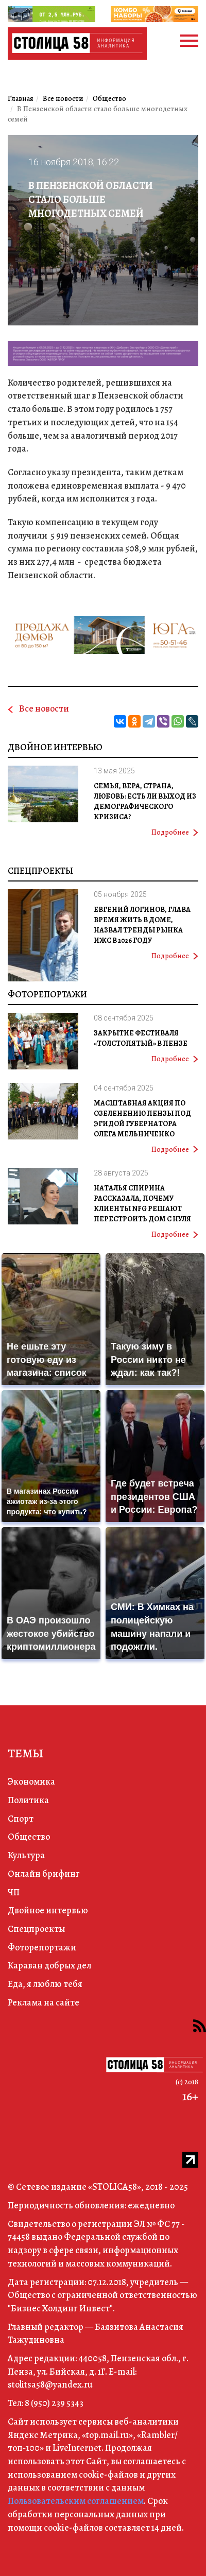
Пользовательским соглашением (76, 2501)
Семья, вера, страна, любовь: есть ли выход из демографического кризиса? (145, 801)
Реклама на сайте (43, 2002)
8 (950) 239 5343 (54, 2403)
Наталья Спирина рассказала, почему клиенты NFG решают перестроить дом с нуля (142, 1203)
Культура (26, 1855)
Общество (29, 1836)
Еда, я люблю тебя (45, 1984)
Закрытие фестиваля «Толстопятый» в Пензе (140, 1038)
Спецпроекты (40, 871)
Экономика (31, 1781)
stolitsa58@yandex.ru (50, 2384)
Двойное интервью (55, 747)
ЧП (14, 1892)
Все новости (44, 708)
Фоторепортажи (47, 994)
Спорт (20, 1818)
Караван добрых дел (49, 1965)
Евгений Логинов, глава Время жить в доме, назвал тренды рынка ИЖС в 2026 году (142, 925)
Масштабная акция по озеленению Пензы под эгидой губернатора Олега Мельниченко (142, 1118)
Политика (28, 1800)
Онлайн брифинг (44, 1874)
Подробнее (174, 832)
